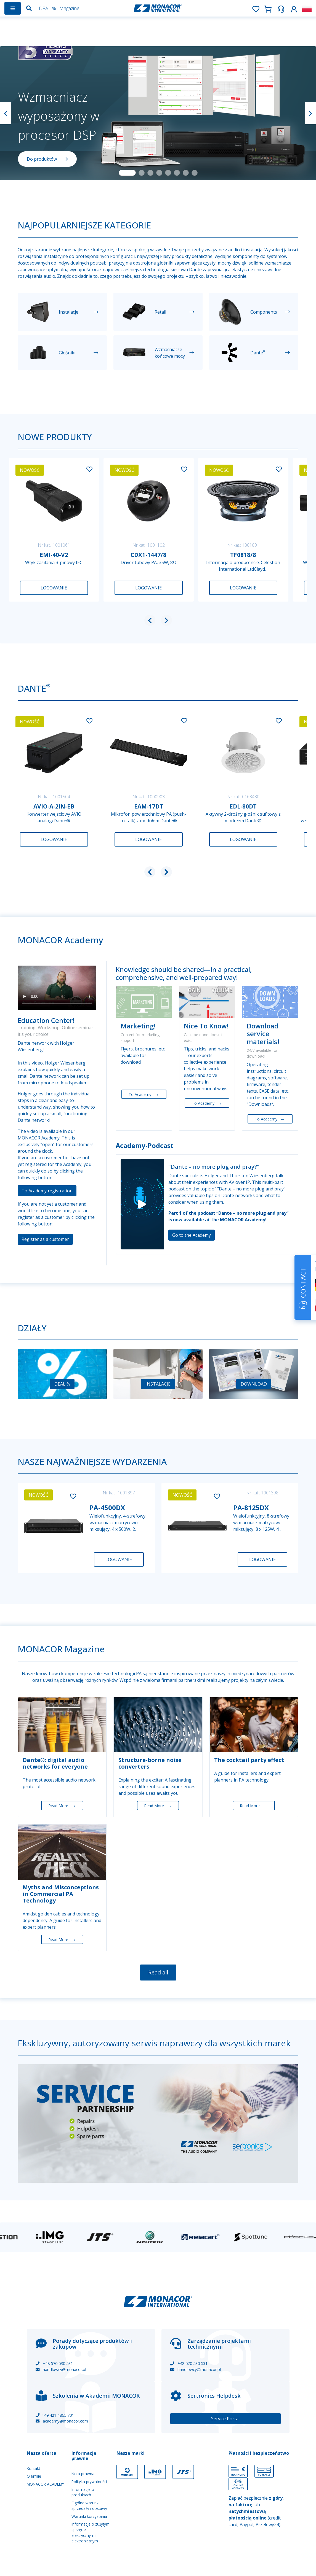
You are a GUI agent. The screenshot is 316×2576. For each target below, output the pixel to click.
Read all (158, 1972)
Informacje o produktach (82, 2492)
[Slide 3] (150, 173)
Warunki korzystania (89, 2516)
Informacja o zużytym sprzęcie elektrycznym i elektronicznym (90, 2532)
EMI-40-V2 (54, 555)
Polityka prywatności (89, 2481)
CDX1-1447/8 (148, 555)
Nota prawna (82, 2473)
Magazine (69, 8)
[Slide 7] (186, 173)
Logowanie (54, 588)
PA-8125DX (251, 1507)
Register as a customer (45, 1239)
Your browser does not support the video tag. (57, 988)
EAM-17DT (148, 806)
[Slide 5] (168, 173)
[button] (294, 8)
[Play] (142, 1204)
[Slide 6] (177, 173)
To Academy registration (47, 1191)
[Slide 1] (127, 173)
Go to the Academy (191, 1235)
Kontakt (33, 2468)
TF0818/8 (243, 555)
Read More (62, 1805)
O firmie (34, 2476)
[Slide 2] (142, 173)
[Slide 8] (195, 173)
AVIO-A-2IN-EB (53, 806)
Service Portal (225, 2419)
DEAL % (47, 8)
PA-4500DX (107, 1507)
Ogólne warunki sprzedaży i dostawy (89, 2505)
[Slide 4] (159, 173)
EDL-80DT (243, 806)
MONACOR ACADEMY (45, 2484)
